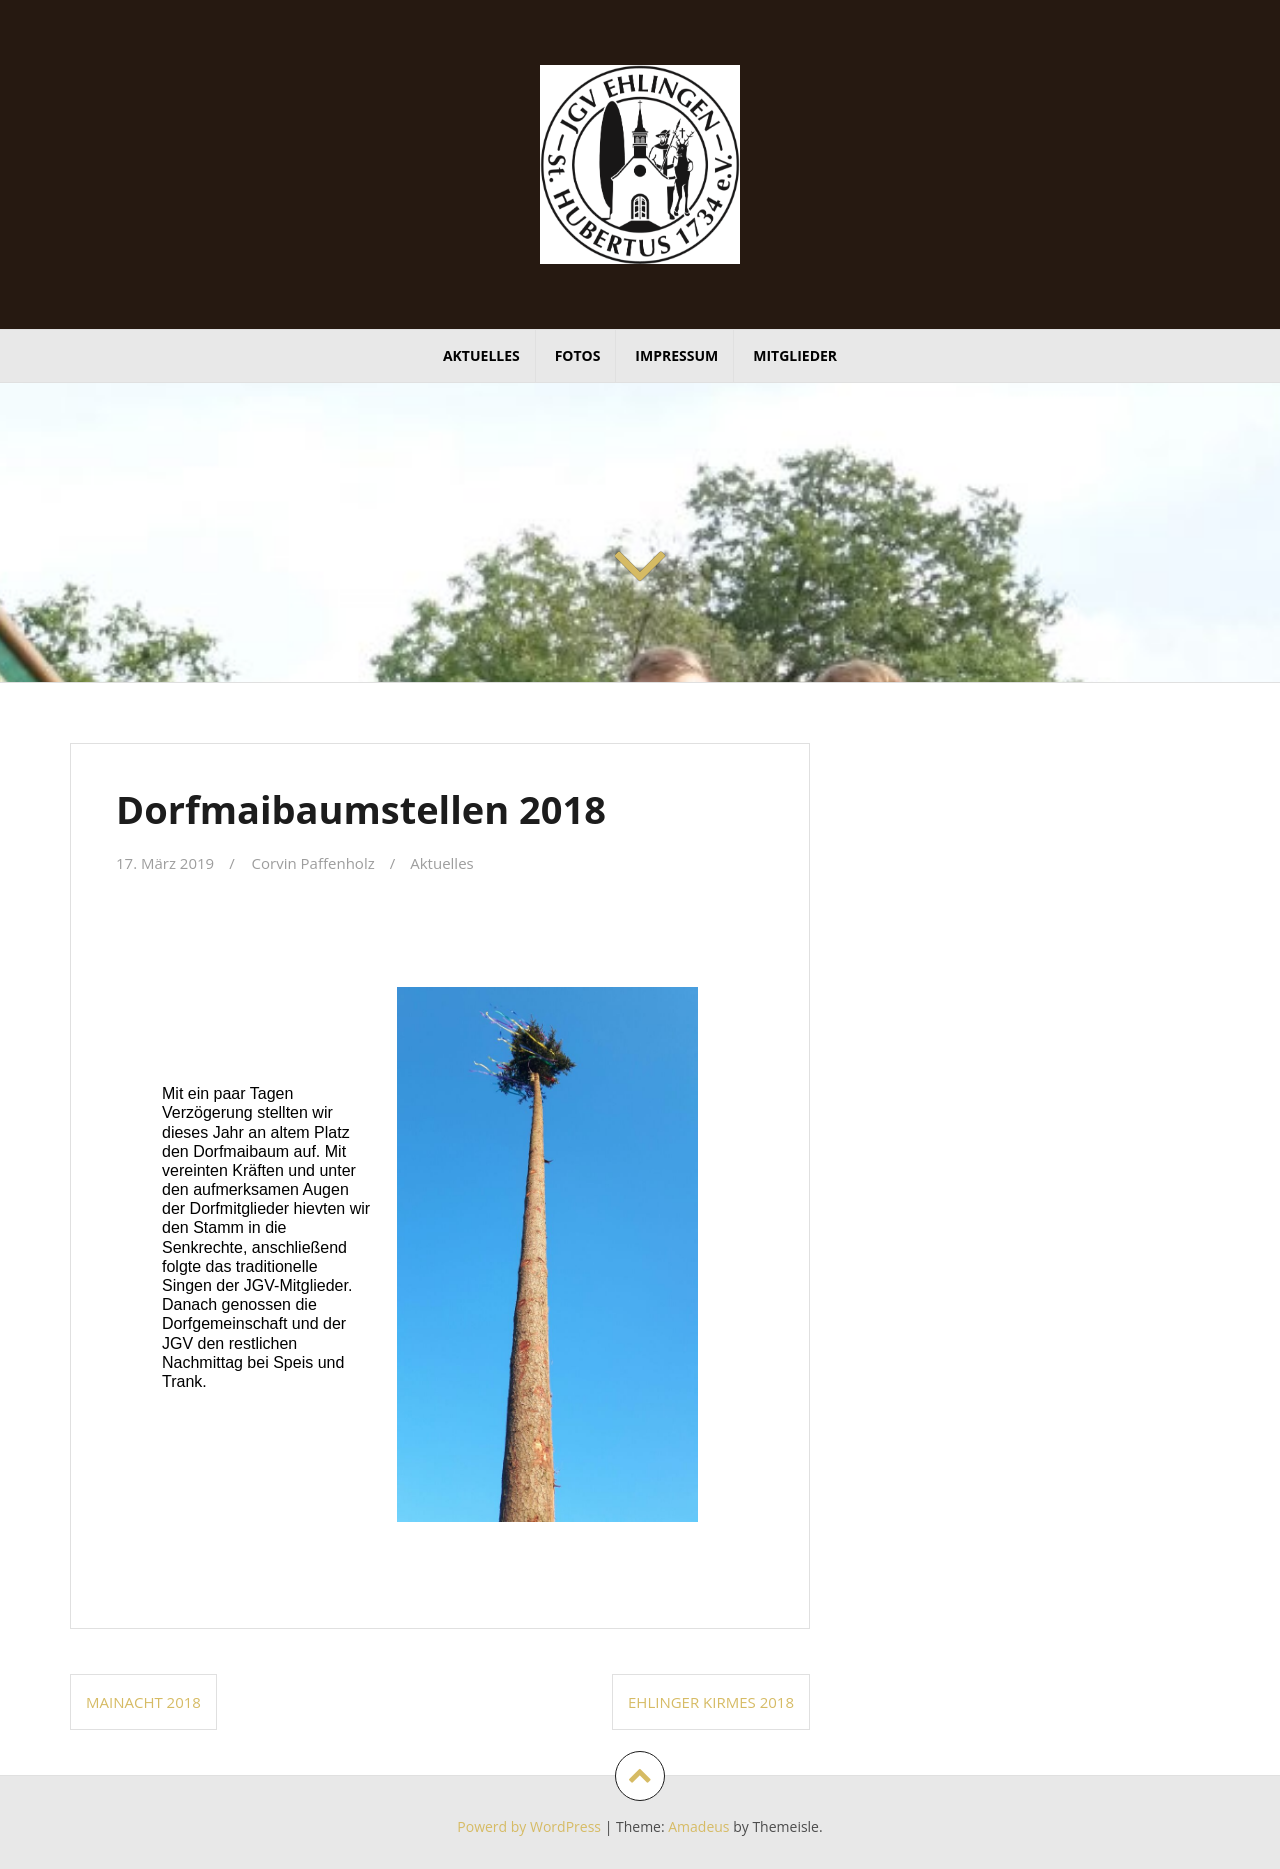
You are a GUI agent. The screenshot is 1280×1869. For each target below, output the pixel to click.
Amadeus (698, 1826)
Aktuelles (481, 355)
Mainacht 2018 (143, 1702)
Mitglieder (795, 355)
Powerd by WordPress (529, 1826)
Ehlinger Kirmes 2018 (711, 1702)
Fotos (578, 355)
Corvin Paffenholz (313, 863)
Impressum (676, 355)
